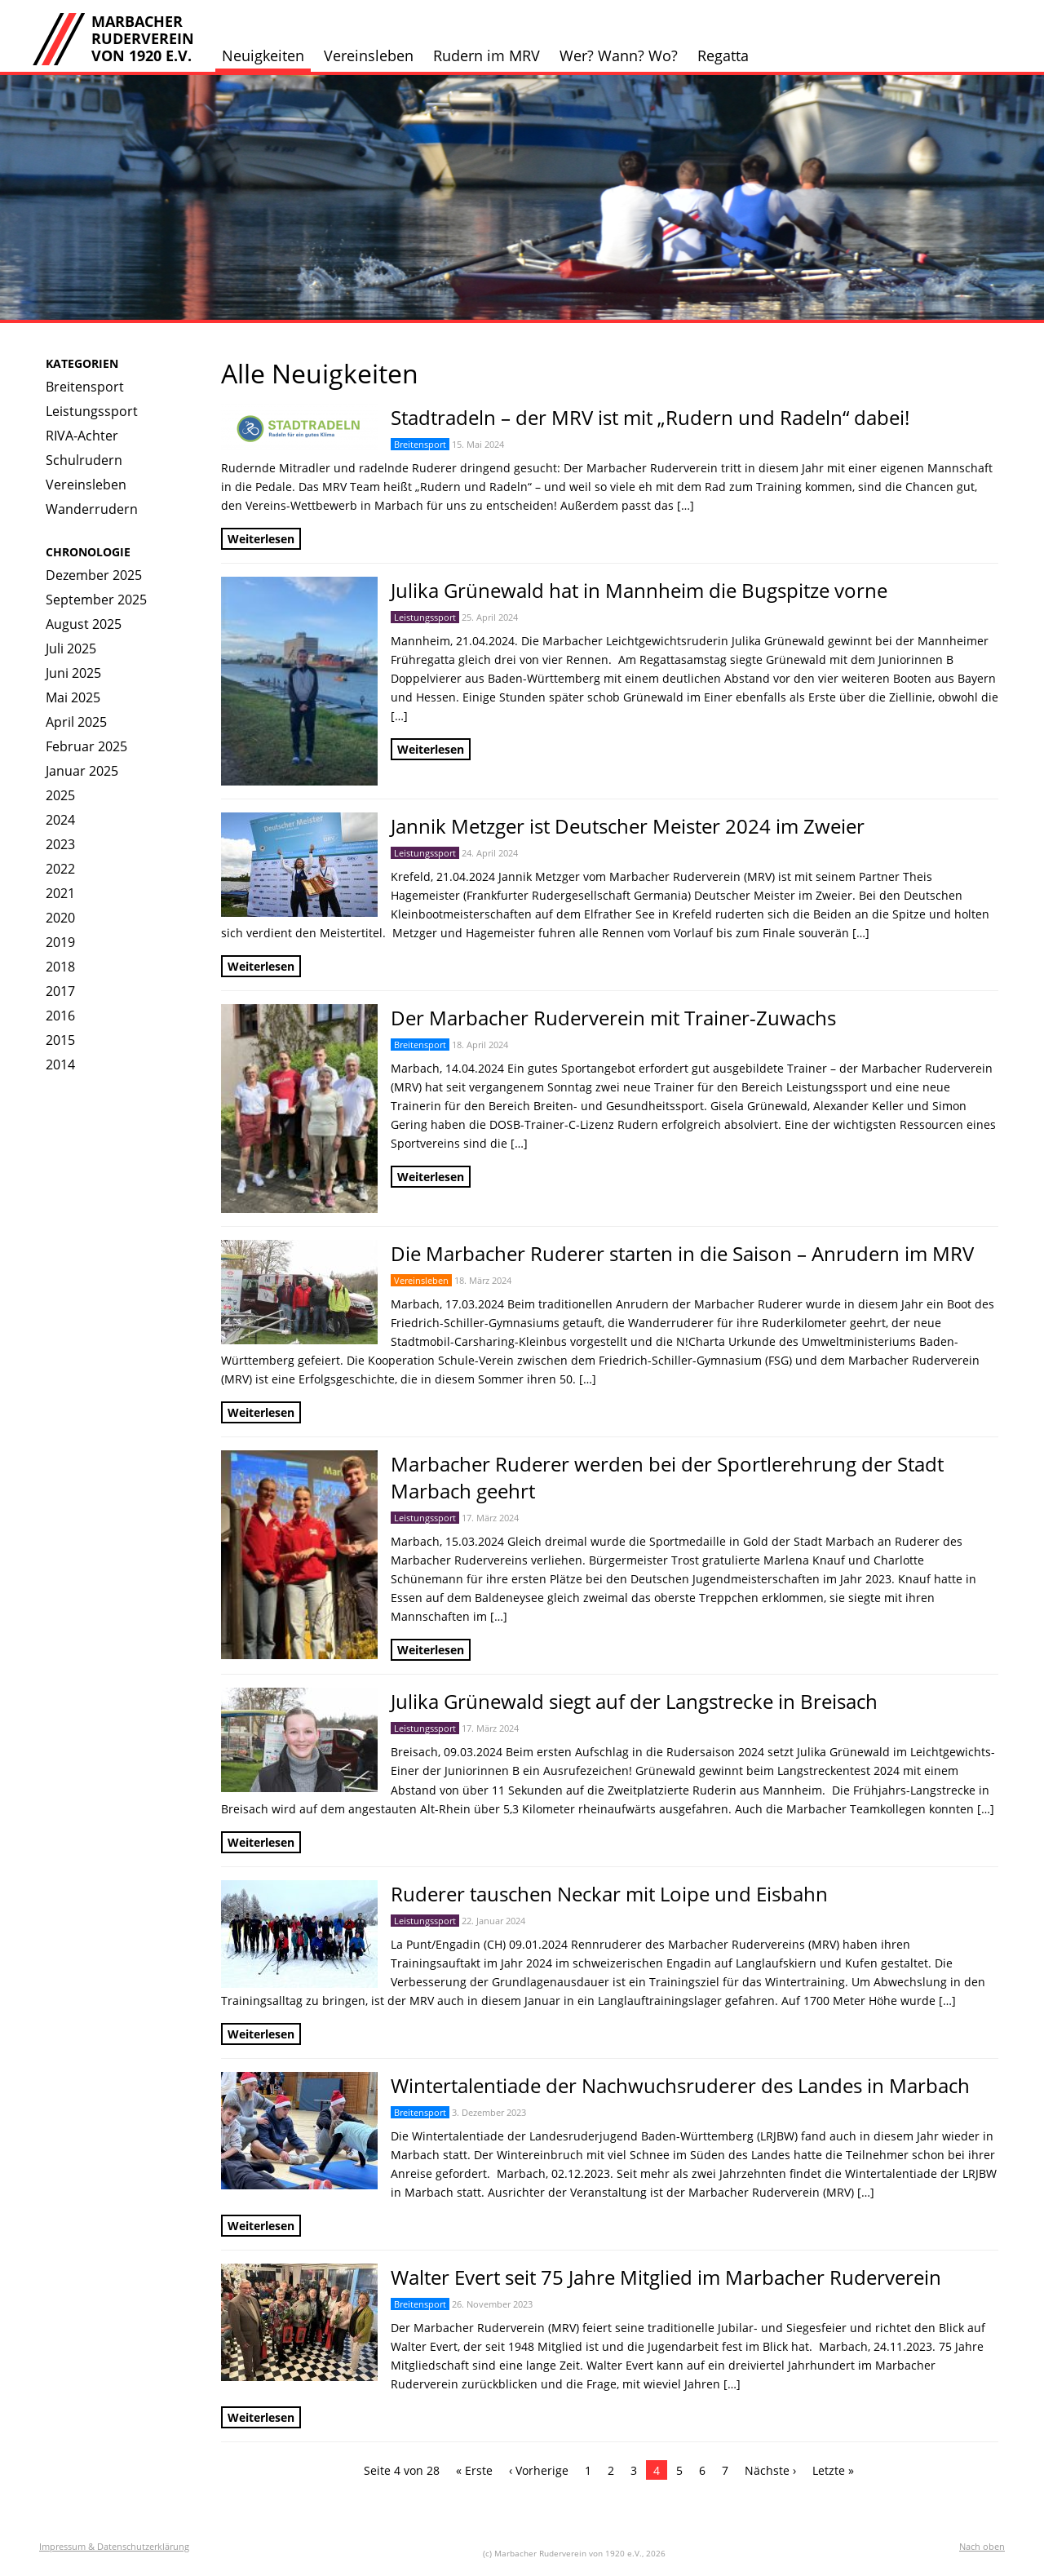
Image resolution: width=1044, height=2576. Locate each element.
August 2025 (84, 624)
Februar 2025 (86, 746)
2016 (60, 1016)
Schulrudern (84, 460)
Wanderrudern (92, 509)
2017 (60, 991)
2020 (60, 918)
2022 (60, 869)
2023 (60, 844)
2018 (60, 967)
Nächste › (770, 2470)
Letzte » (833, 2470)
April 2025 (76, 722)
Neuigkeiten (263, 55)
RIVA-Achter (82, 436)
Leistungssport (92, 411)
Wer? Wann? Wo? (619, 55)
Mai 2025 (73, 697)
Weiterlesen (261, 539)
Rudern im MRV (486, 55)
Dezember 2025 (94, 575)
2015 (60, 1040)
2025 (60, 795)
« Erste (474, 2470)
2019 (60, 942)
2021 (60, 893)
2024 (60, 820)
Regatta (723, 55)
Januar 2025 (82, 771)
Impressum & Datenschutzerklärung (114, 2546)
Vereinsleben (369, 55)
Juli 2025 (71, 648)
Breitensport (85, 387)
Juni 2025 (73, 673)
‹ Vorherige (538, 2470)
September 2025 (96, 600)
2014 (60, 1064)
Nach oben (982, 2546)
